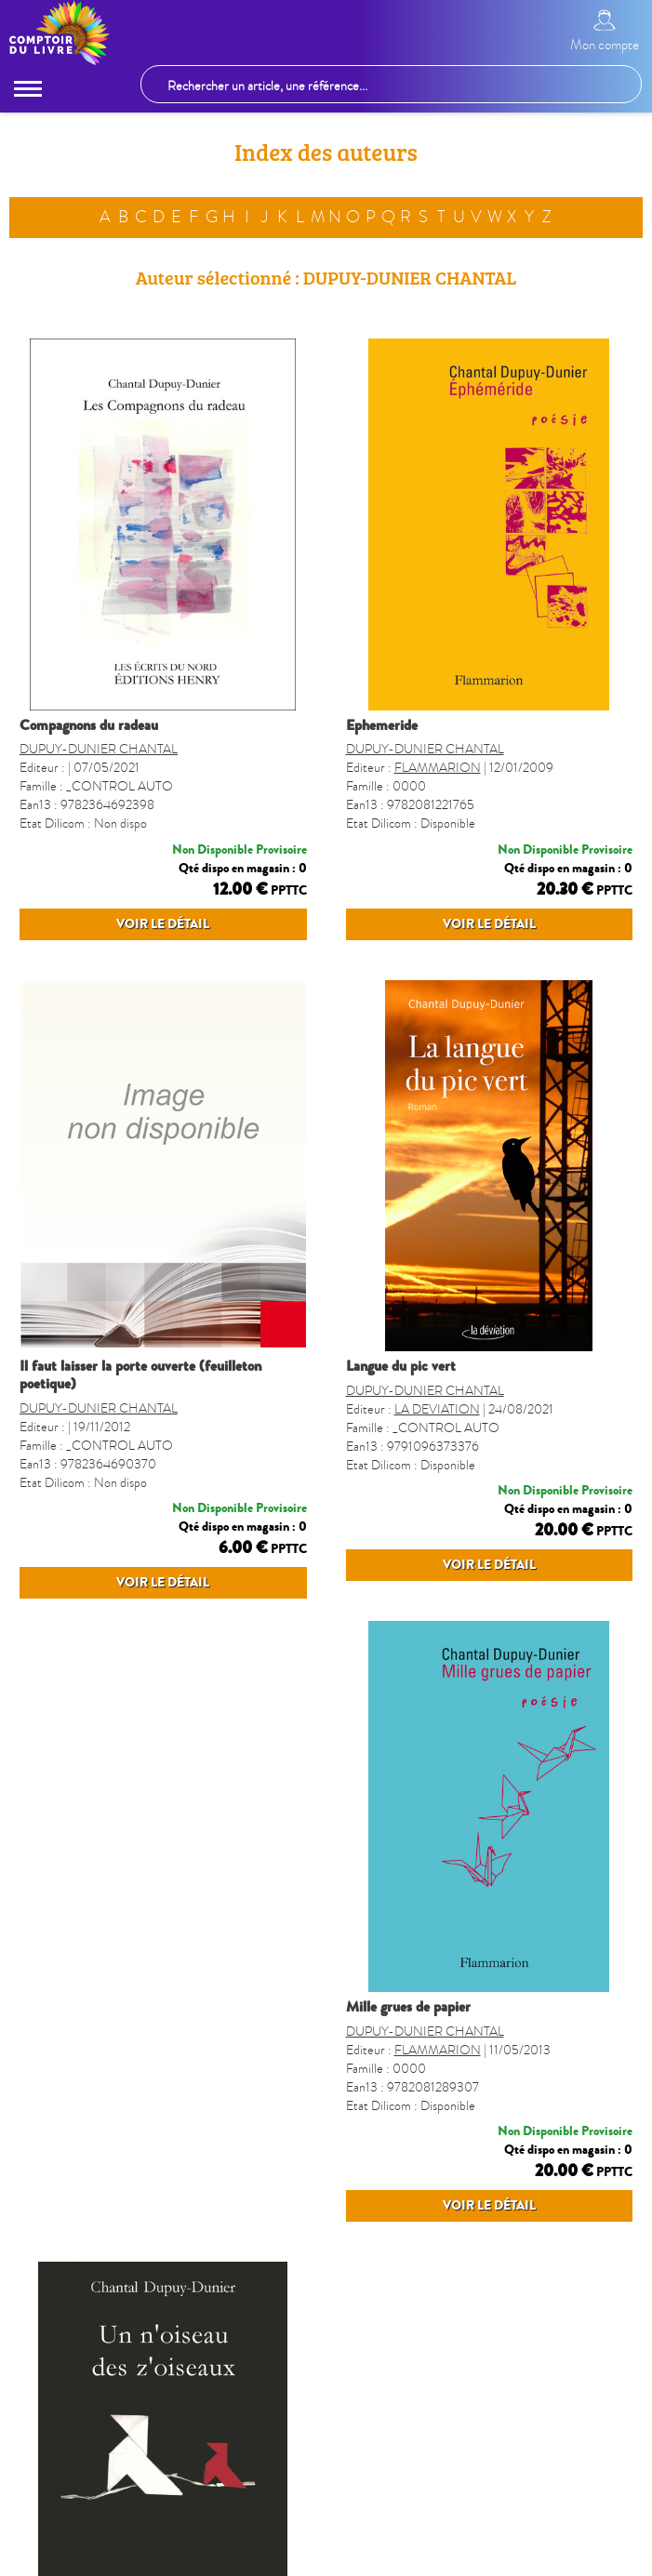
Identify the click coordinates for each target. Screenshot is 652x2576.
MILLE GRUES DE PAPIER (82, 2097)
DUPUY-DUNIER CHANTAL (99, 749)
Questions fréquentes (505, 2559)
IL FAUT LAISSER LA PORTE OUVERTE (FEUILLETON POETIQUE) (140, 1411)
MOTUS (417, 2140)
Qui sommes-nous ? (143, 2559)
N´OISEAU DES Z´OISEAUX (412, 2097)
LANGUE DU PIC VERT (401, 1402)
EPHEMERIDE (382, 725)
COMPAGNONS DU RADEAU (89, 725)
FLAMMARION (437, 768)
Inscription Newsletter (374, 2559)
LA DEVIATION (437, 1463)
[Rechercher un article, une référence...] (390, 84)
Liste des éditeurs (256, 2559)
